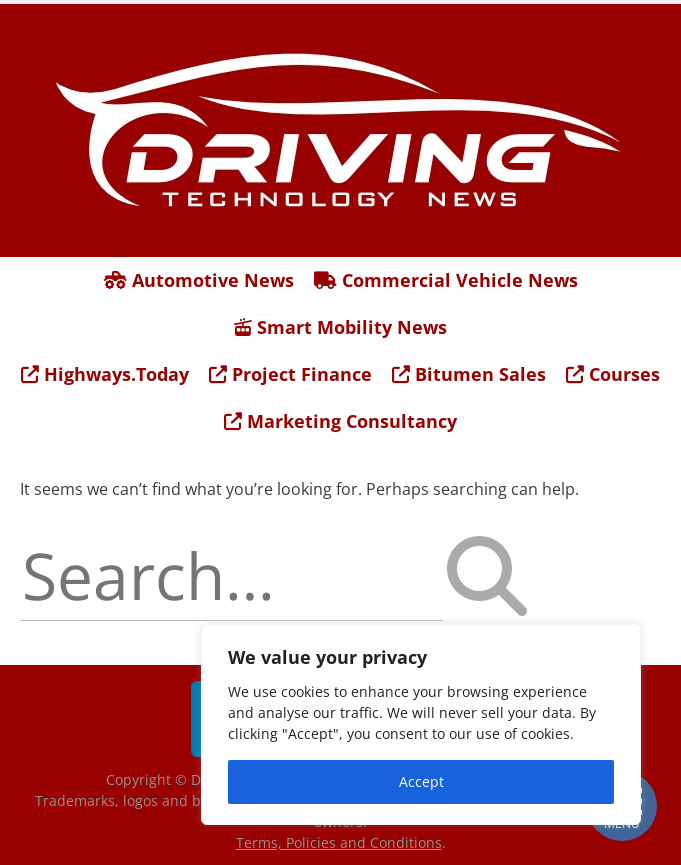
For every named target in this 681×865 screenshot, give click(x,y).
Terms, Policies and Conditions (339, 842)
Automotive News (199, 280)
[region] (421, 724)
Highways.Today (105, 374)
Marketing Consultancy (340, 421)
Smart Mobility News (340, 327)
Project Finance (290, 374)
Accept (421, 781)
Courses (613, 374)
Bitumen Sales (469, 374)
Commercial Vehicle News (446, 280)
